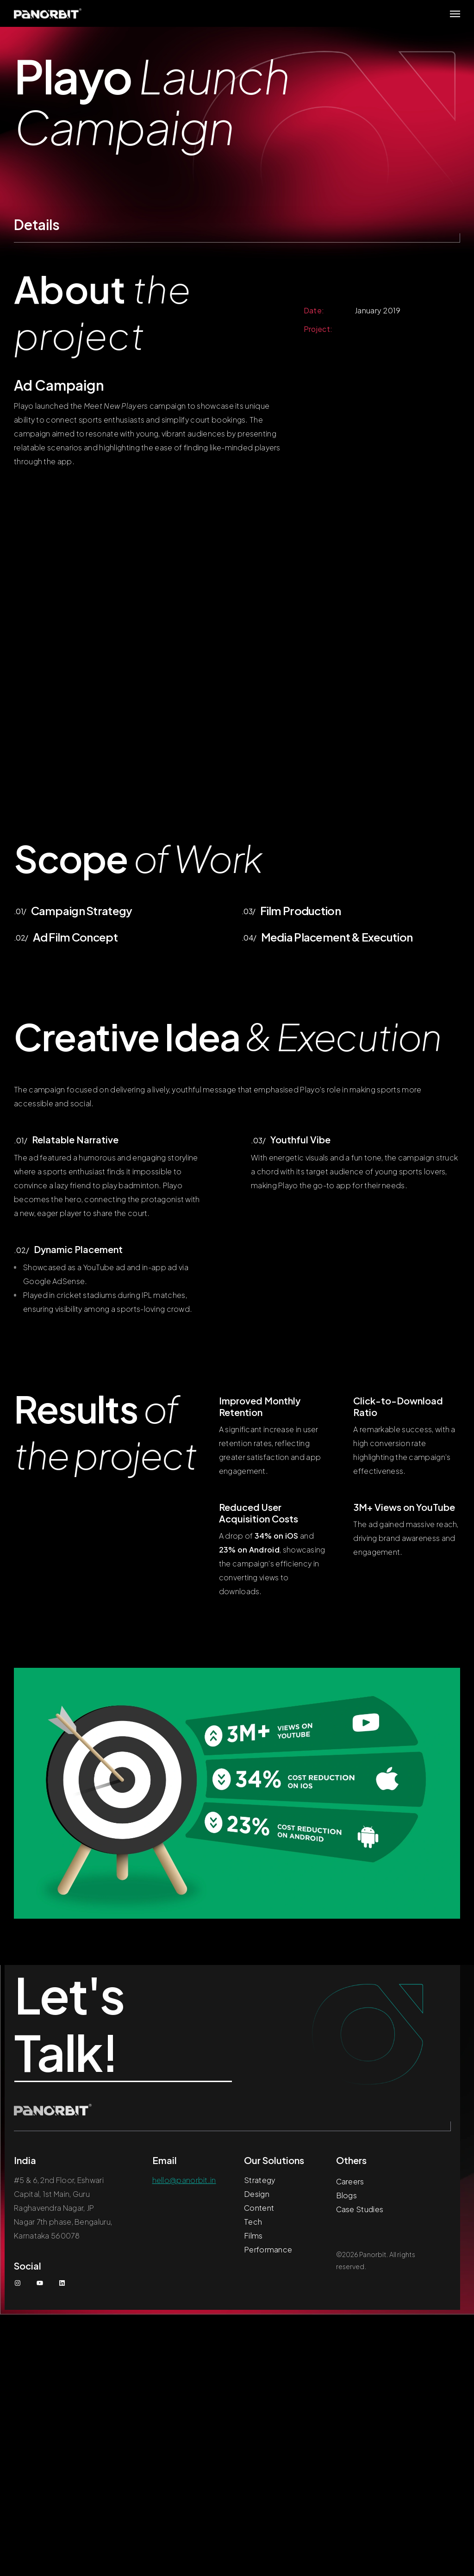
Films (253, 2235)
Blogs (346, 2195)
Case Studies (360, 2209)
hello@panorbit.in (184, 2180)
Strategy (259, 2180)
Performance (268, 2249)
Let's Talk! (70, 2023)
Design (256, 2194)
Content (259, 2208)
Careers (350, 2181)
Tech (253, 2222)
